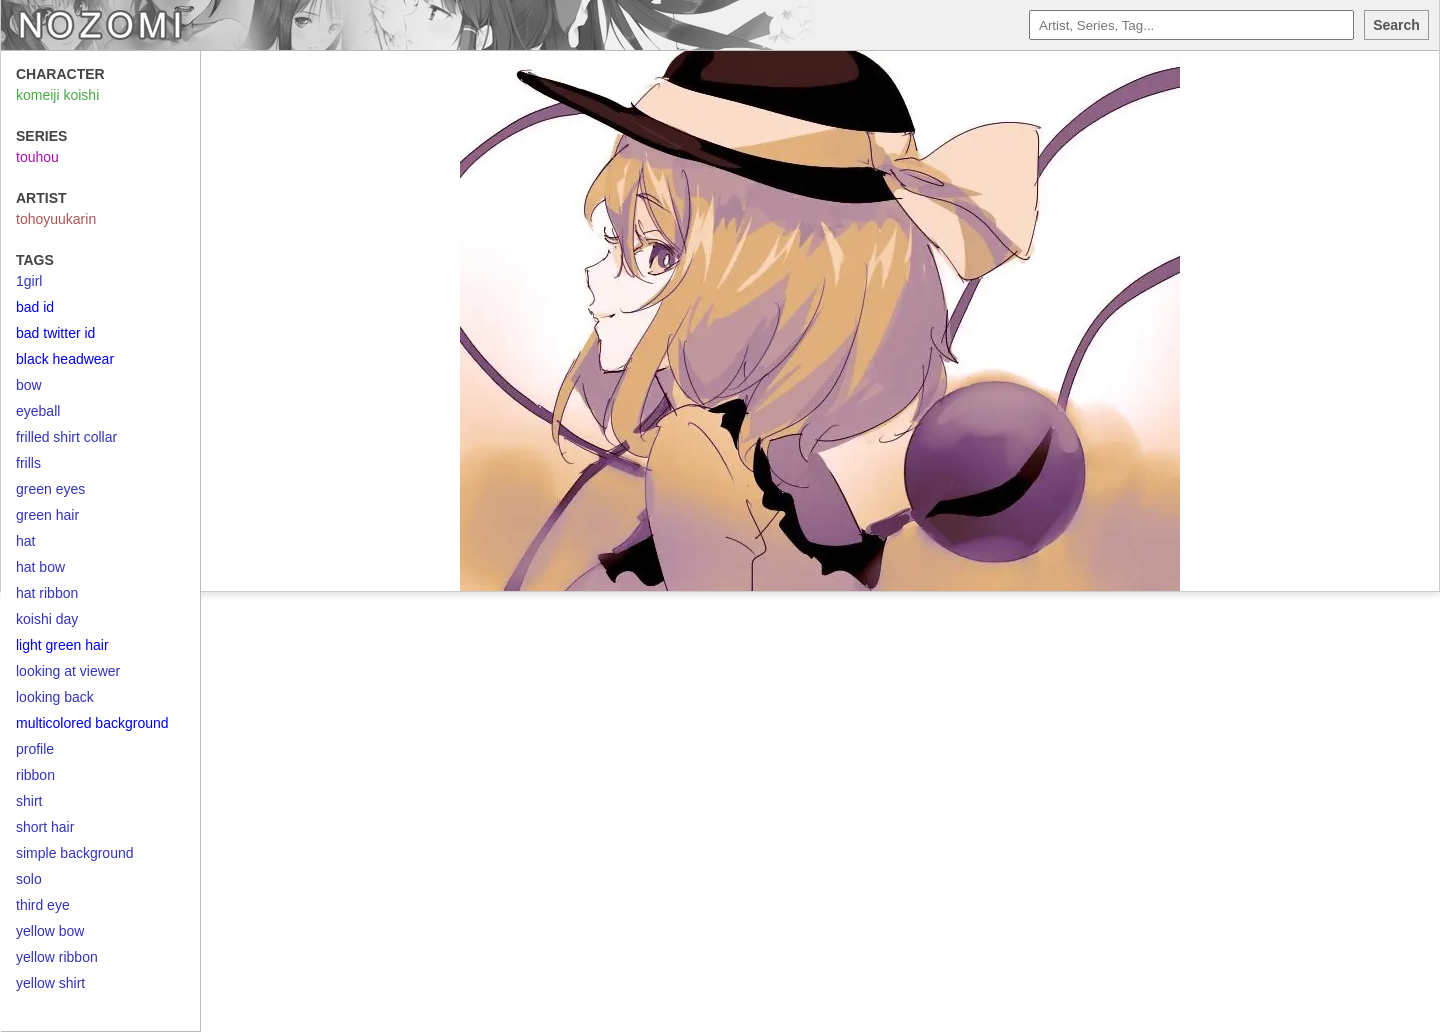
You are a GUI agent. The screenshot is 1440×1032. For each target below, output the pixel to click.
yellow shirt (50, 983)
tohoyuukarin (56, 219)
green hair (47, 515)
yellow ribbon (57, 957)
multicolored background (92, 723)
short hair (45, 827)
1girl (29, 281)
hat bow (40, 567)
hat (25, 541)
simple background (75, 853)
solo (29, 879)
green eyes (50, 489)
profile (35, 749)
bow (29, 385)
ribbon (35, 775)
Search (1396, 25)
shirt (29, 801)
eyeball (38, 411)
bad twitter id (55, 333)
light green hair (62, 645)
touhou (37, 157)
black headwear (65, 359)
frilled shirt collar (66, 437)
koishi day (47, 619)
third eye (43, 905)
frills (28, 463)
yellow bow (50, 931)
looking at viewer (68, 671)
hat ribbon (47, 593)
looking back (55, 697)
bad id (35, 307)
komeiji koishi (57, 95)
